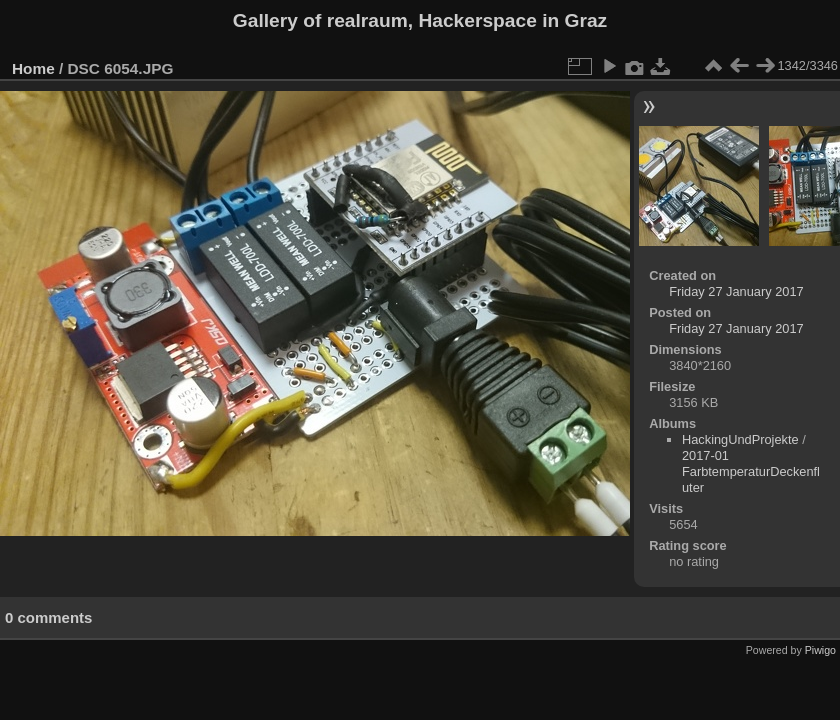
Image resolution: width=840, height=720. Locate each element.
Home (33, 68)
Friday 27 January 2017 (736, 291)
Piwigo (820, 650)
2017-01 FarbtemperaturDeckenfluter (751, 471)
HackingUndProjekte (740, 439)
